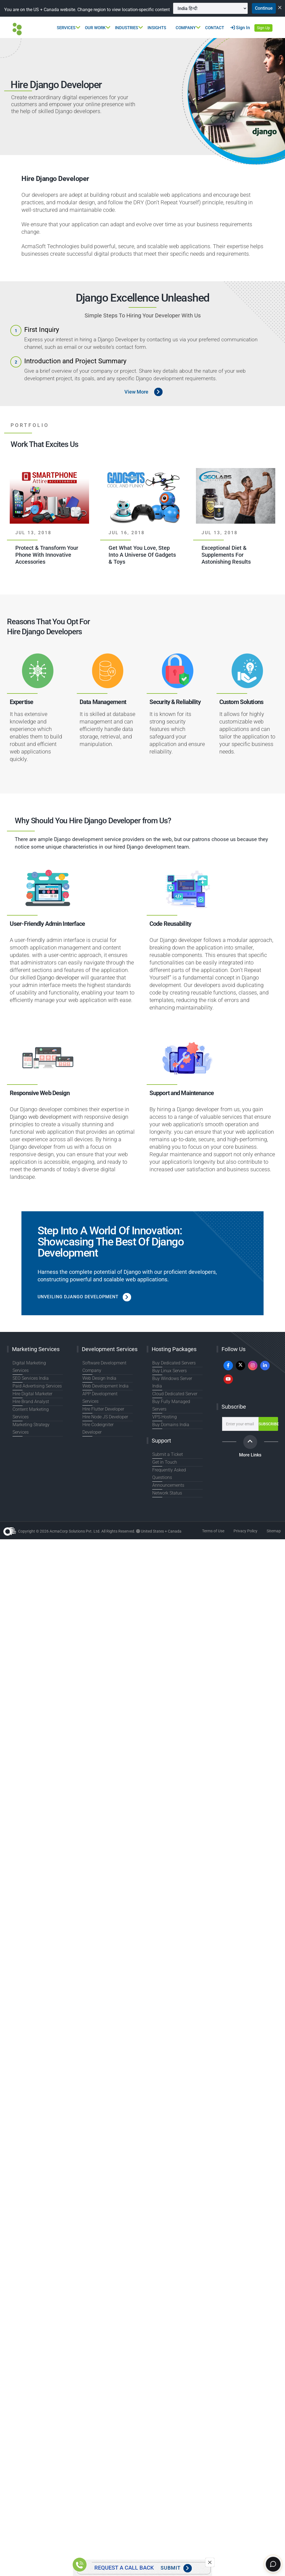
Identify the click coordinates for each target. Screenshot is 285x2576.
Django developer (58, 988)
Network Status (166, 1489)
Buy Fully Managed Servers (176, 1405)
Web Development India (103, 1397)
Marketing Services (36, 1360)
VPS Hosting (163, 1413)
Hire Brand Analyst (29, 1405)
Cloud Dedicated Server (173, 1397)
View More (136, 403)
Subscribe (234, 1417)
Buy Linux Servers (168, 1381)
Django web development (40, 1128)
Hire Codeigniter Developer (106, 1428)
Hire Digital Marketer (31, 1397)
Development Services (109, 1360)
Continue (96, 19)
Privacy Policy (245, 1527)
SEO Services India (30, 1381)
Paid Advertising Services (35, 1389)
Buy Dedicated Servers (172, 1374)
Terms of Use (213, 1527)
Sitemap (274, 1527)
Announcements (167, 1481)
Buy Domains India (169, 1420)
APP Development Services (107, 1405)
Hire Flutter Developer (102, 1412)
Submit (176, 2568)
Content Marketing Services (38, 1413)
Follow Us (233, 1360)
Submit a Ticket (166, 1450)
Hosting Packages (174, 1360)
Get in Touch (163, 1458)
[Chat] (271, 2562)
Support (161, 1436)
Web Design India (98, 1389)
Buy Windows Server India (175, 1389)
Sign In (240, 38)
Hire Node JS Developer (104, 1420)
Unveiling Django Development (89, 1308)
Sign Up (263, 38)
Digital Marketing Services (36, 1374)
